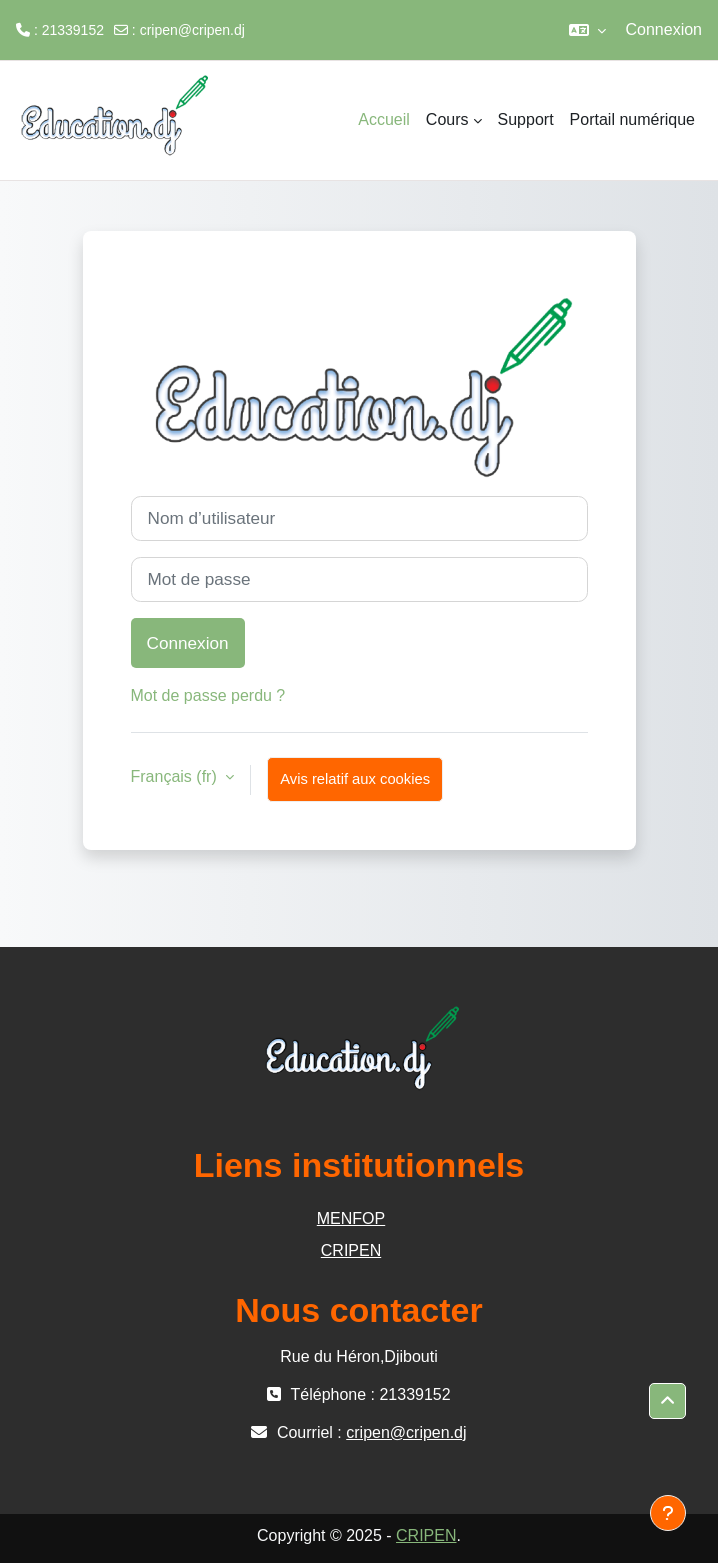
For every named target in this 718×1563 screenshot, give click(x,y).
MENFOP (351, 1218)
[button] (587, 30)
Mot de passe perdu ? (208, 695)
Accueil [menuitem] (384, 119)
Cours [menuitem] (447, 119)
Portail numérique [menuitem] (632, 119)
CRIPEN (351, 1250)
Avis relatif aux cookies (355, 779)
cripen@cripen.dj (192, 30)
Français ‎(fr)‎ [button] (176, 776)
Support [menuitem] (526, 119)
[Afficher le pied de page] (668, 1513)
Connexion (664, 29)
